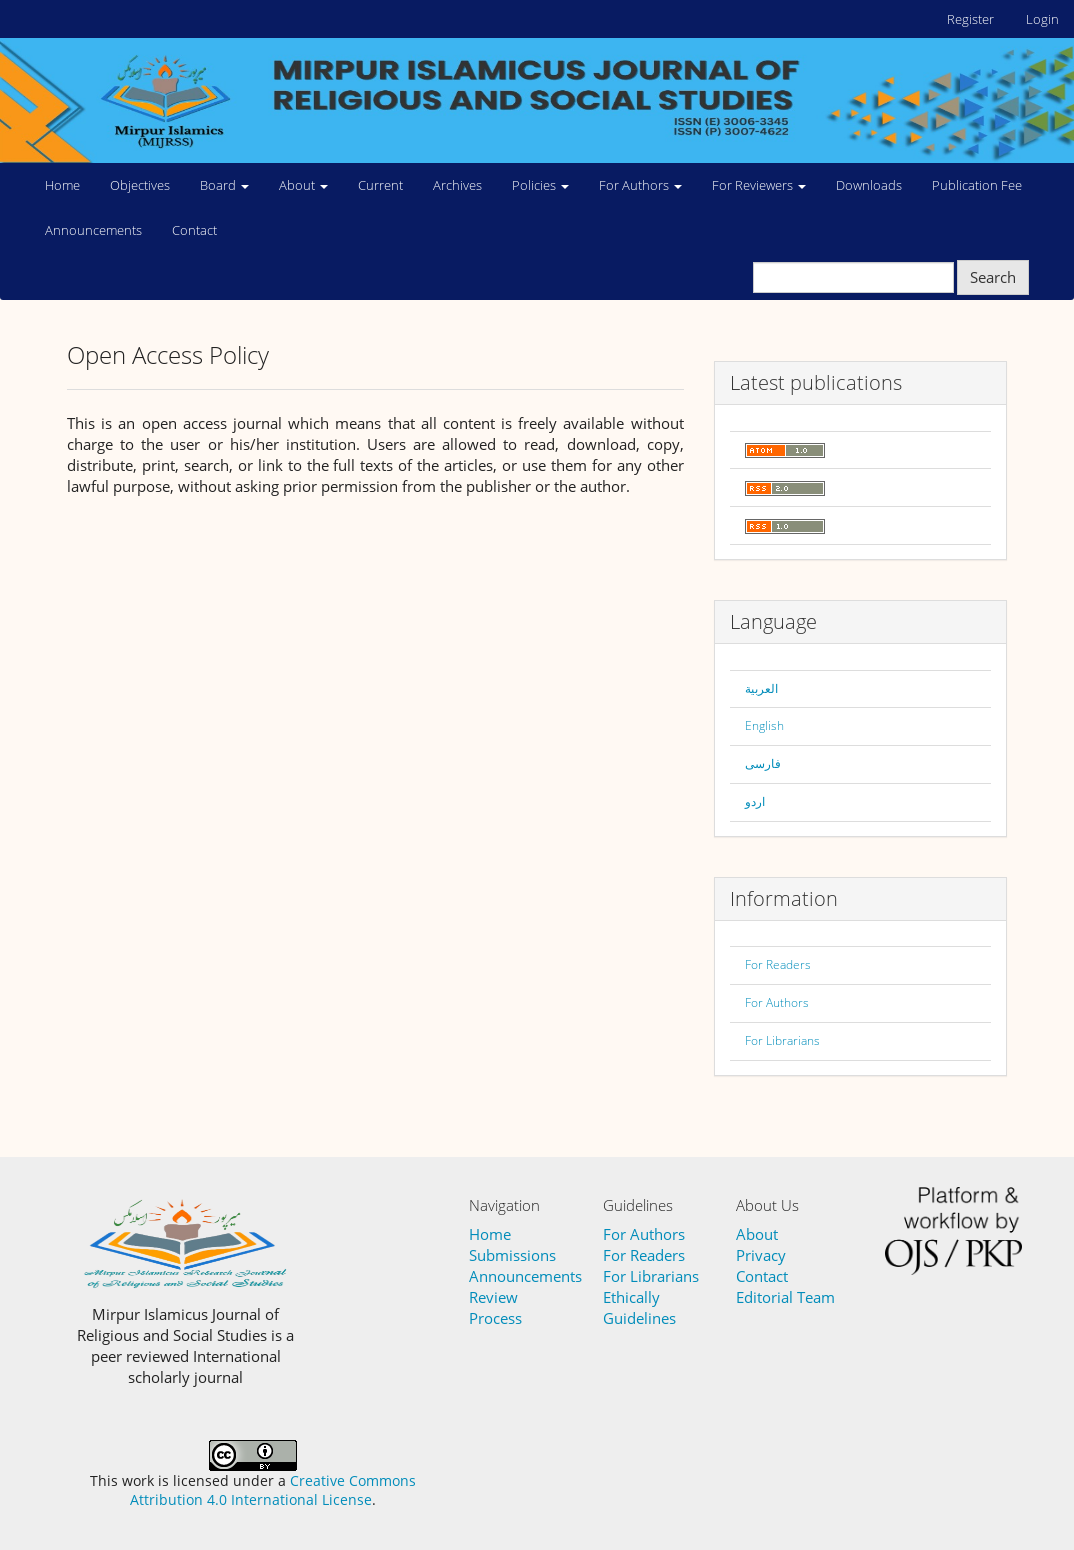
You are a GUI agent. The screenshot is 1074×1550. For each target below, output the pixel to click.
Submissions (512, 1255)
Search (993, 277)
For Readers (778, 964)
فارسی (763, 763)
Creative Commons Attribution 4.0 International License (273, 1490)
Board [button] (224, 185)
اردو (755, 801)
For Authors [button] (640, 185)
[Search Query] (853, 277)
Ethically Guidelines (639, 1307)
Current (380, 185)
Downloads (869, 185)
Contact (194, 230)
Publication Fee (977, 185)
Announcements (93, 230)
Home (62, 185)
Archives (457, 185)
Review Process (495, 1307)
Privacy (761, 1255)
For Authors (777, 1002)
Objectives (140, 185)
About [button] (303, 185)
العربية (761, 688)
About (757, 1234)
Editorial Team (785, 1297)
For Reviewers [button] (759, 185)
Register (970, 19)
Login (1042, 19)
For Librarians (782, 1040)
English (764, 725)
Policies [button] (540, 185)
